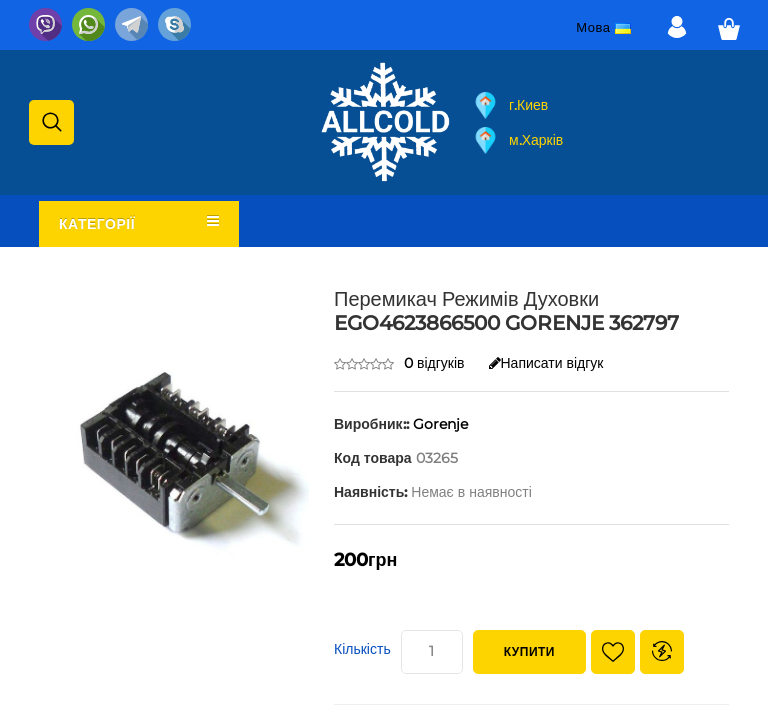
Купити (529, 651)
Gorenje (440, 424)
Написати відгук (546, 363)
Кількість (362, 649)
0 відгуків (434, 363)
